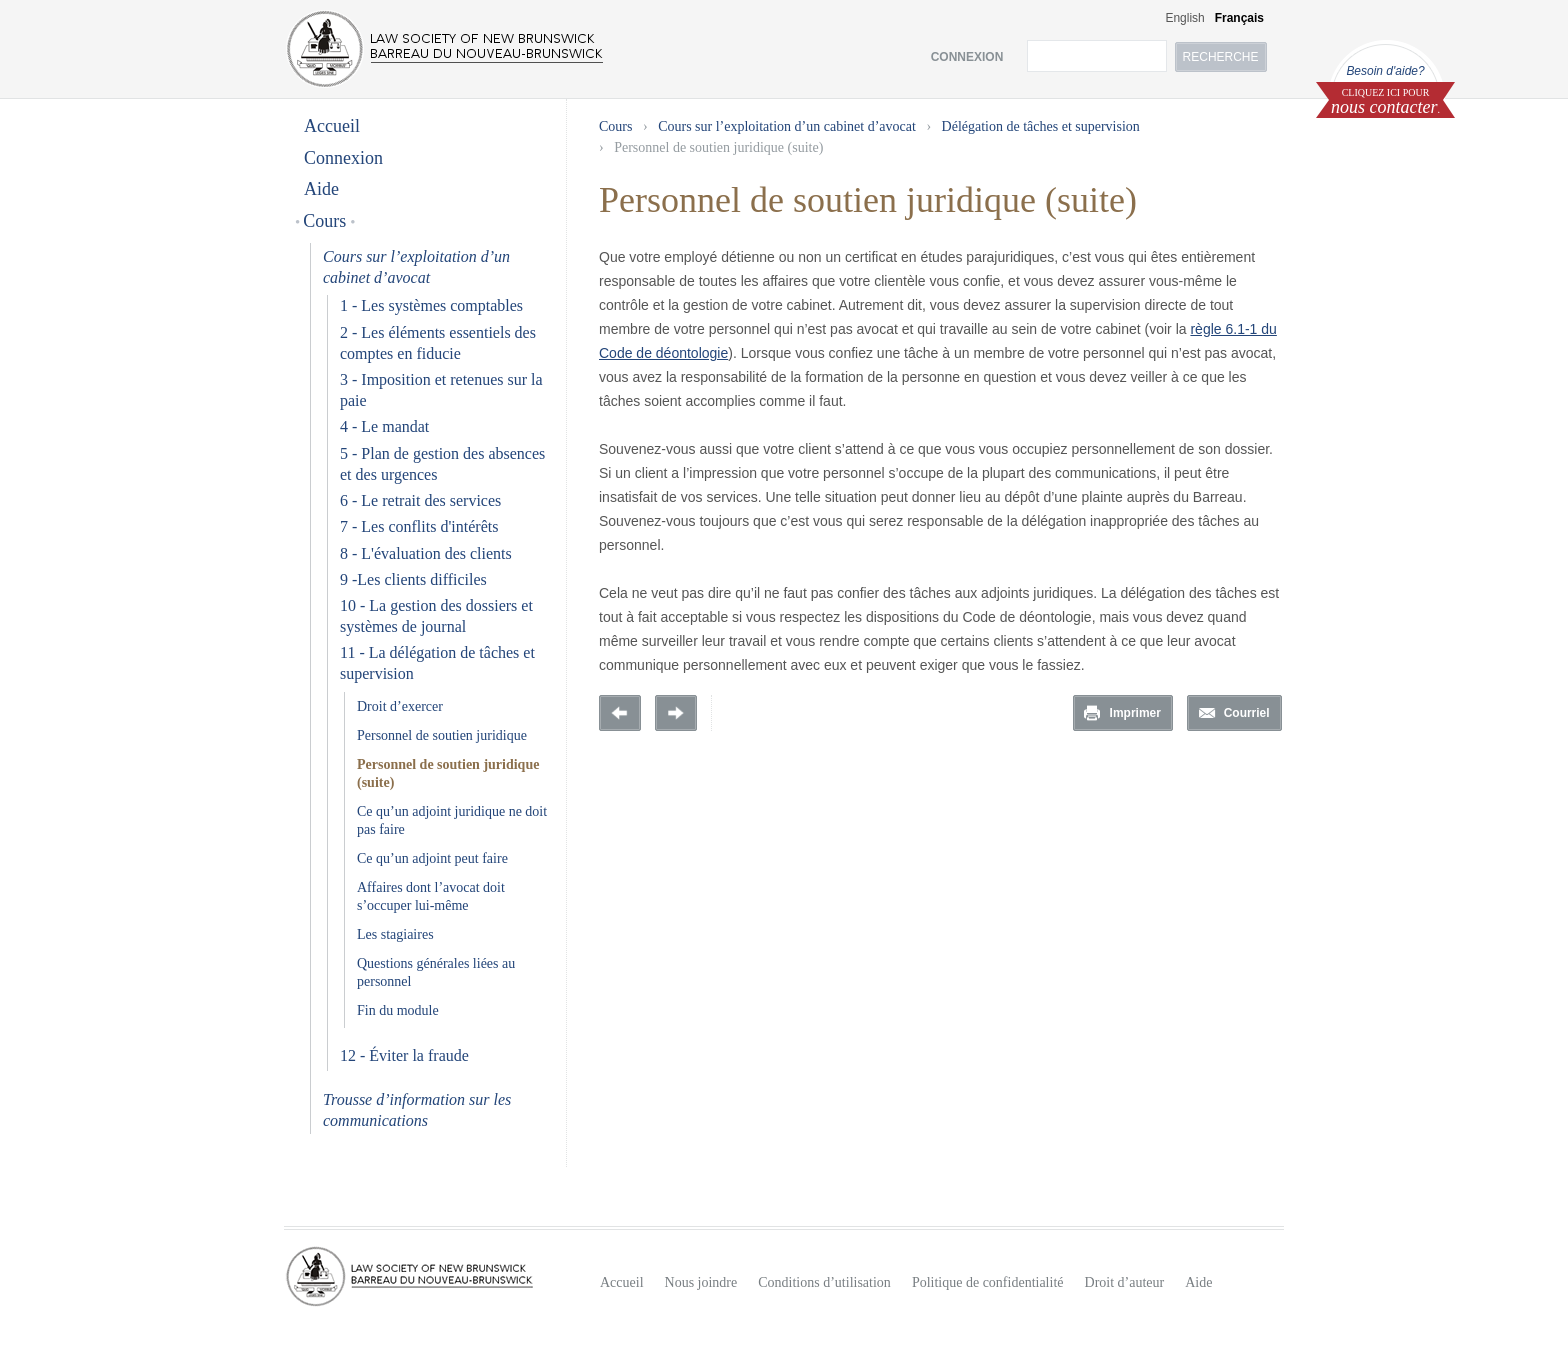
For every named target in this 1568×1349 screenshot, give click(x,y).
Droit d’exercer (400, 706)
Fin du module (398, 1010)
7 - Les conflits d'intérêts (419, 526)
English (1184, 18)
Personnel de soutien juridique (442, 735)
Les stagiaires (395, 934)
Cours (325, 221)
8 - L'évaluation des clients (426, 553)
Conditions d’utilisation (824, 1282)
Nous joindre (701, 1282)
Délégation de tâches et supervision (1041, 126)
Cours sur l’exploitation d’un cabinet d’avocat (787, 126)
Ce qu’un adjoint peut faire (432, 858)
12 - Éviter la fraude (404, 1055)
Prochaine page (676, 713)
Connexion (343, 158)
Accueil (332, 126)
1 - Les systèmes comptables (431, 305)
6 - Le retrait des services (420, 500)
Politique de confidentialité (988, 1282)
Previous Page (620, 713)
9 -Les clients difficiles (413, 579)
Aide (321, 189)
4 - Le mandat (384, 426)
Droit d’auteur (1125, 1282)
